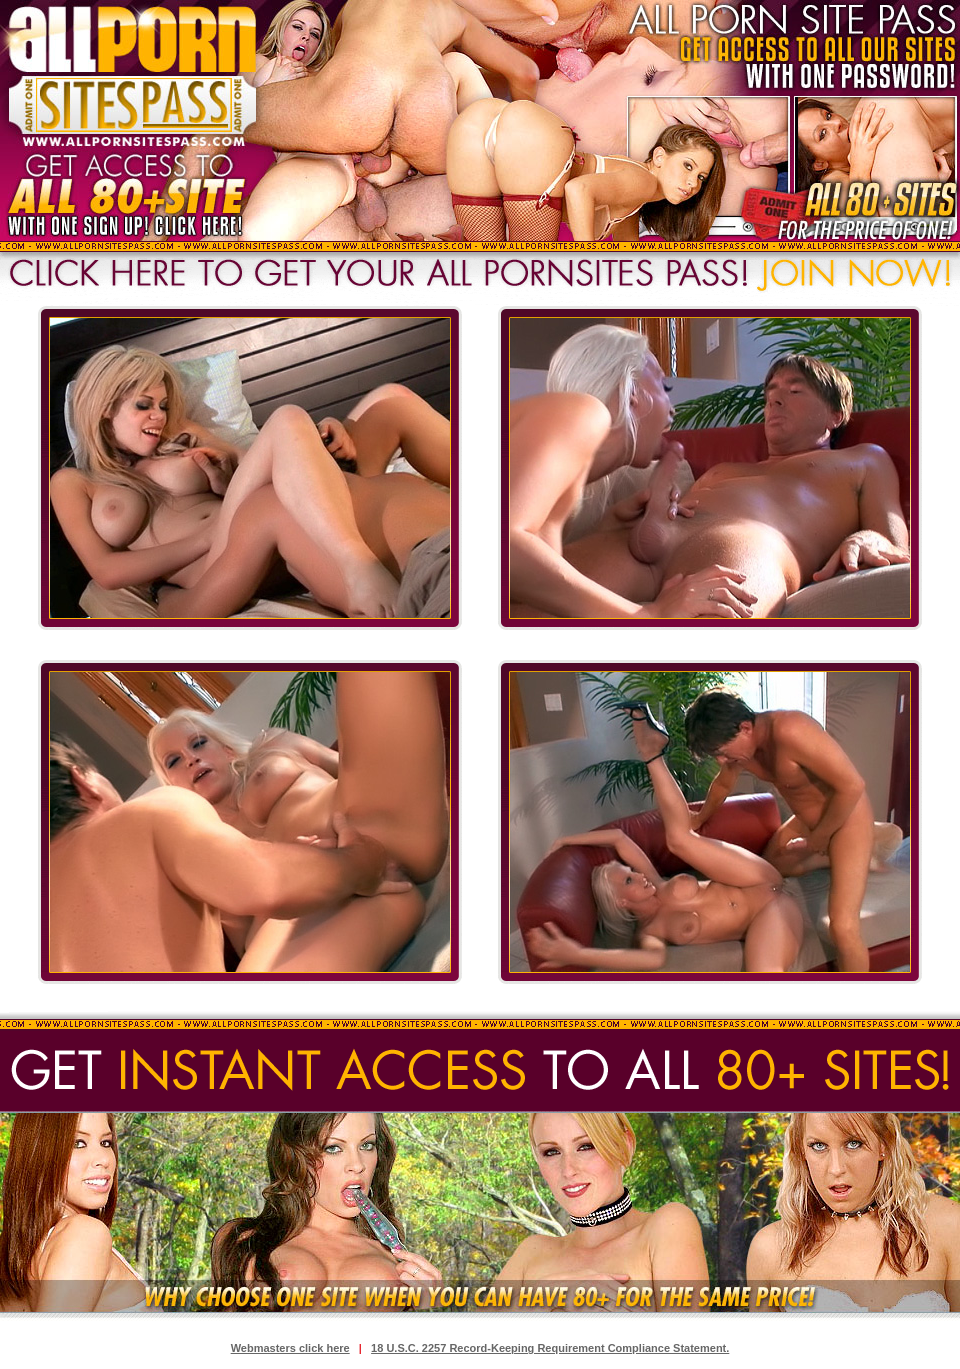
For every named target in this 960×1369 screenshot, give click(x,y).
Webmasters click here (290, 1348)
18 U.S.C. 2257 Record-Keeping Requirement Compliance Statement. (550, 1348)
